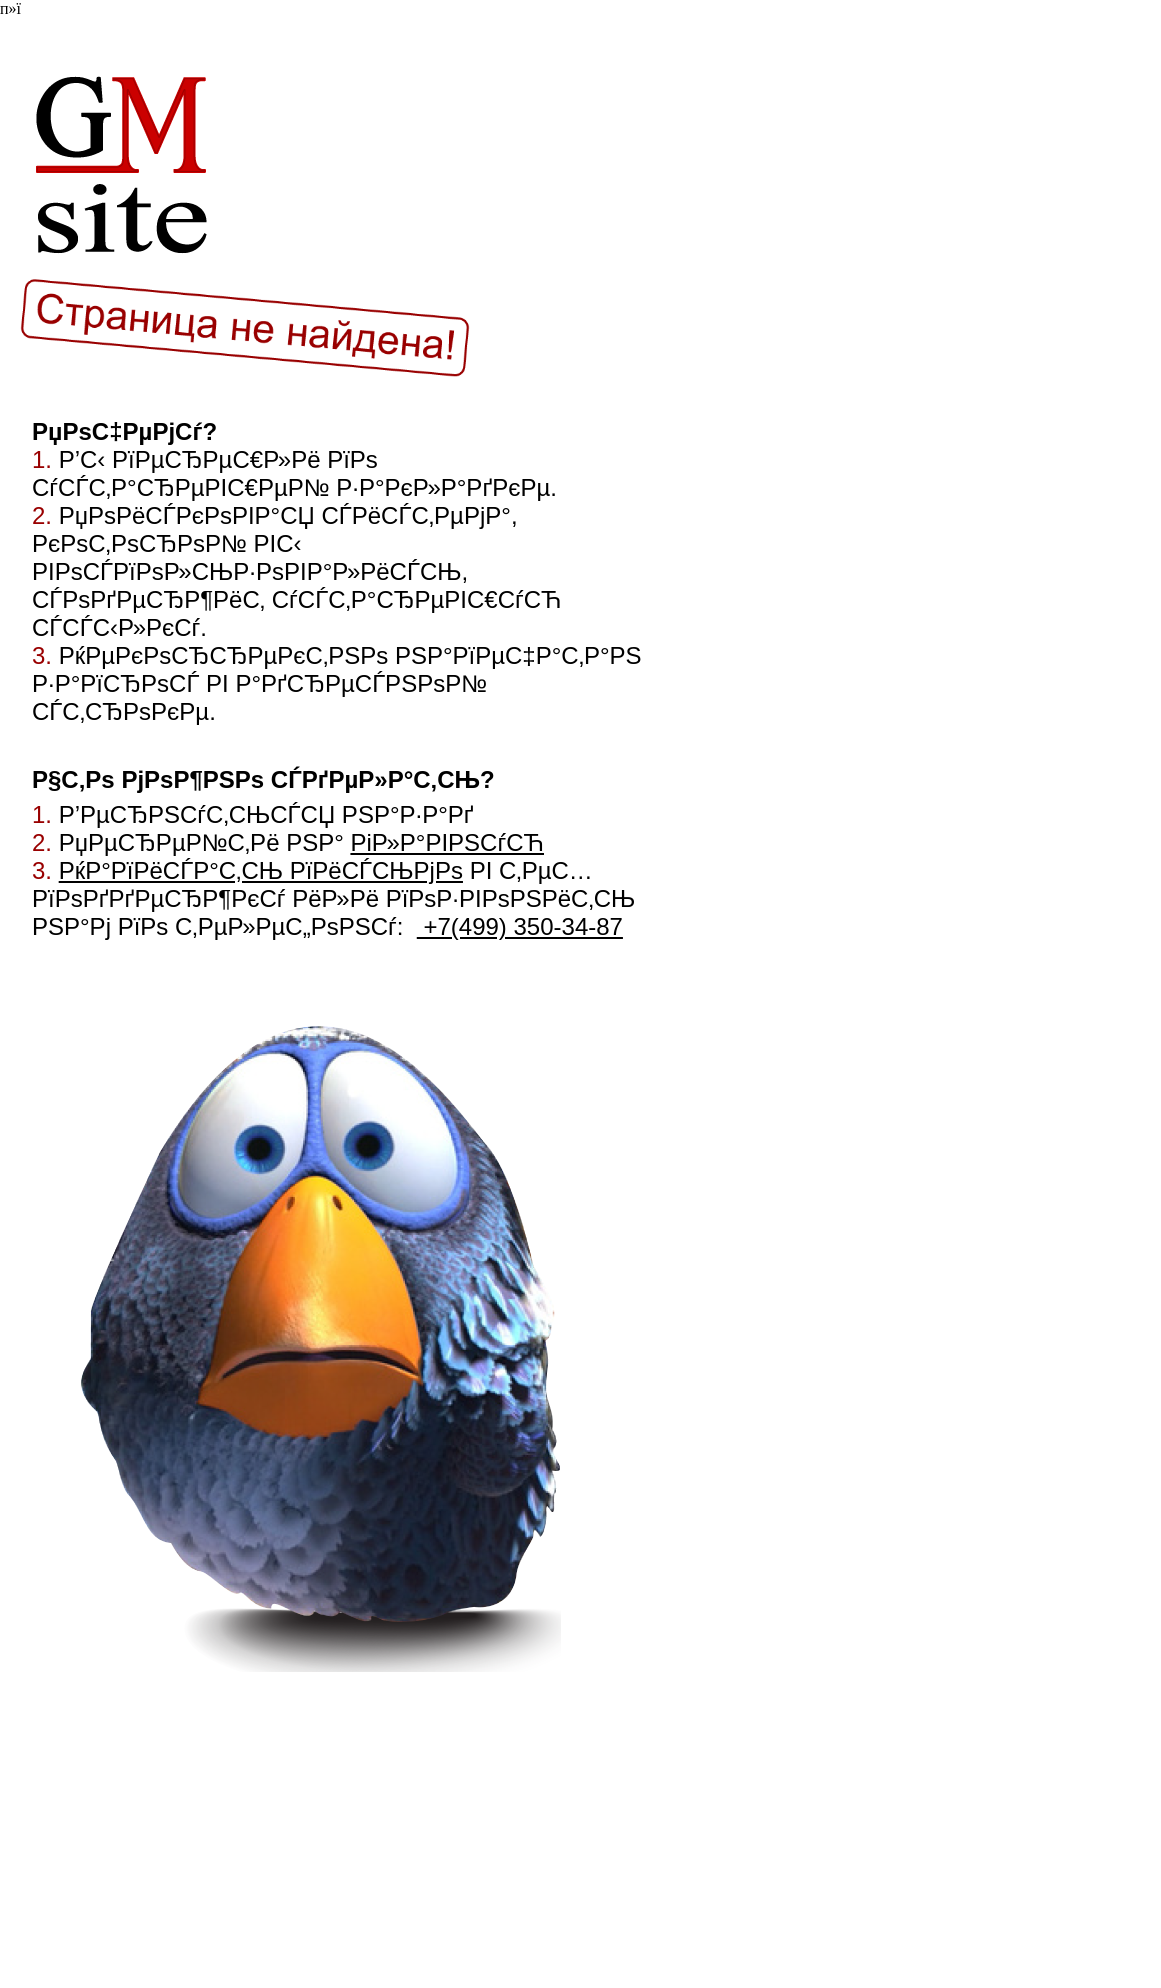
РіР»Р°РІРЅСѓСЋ (447, 842)
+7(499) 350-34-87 (520, 926)
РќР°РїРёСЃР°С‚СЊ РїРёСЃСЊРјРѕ (261, 870)
